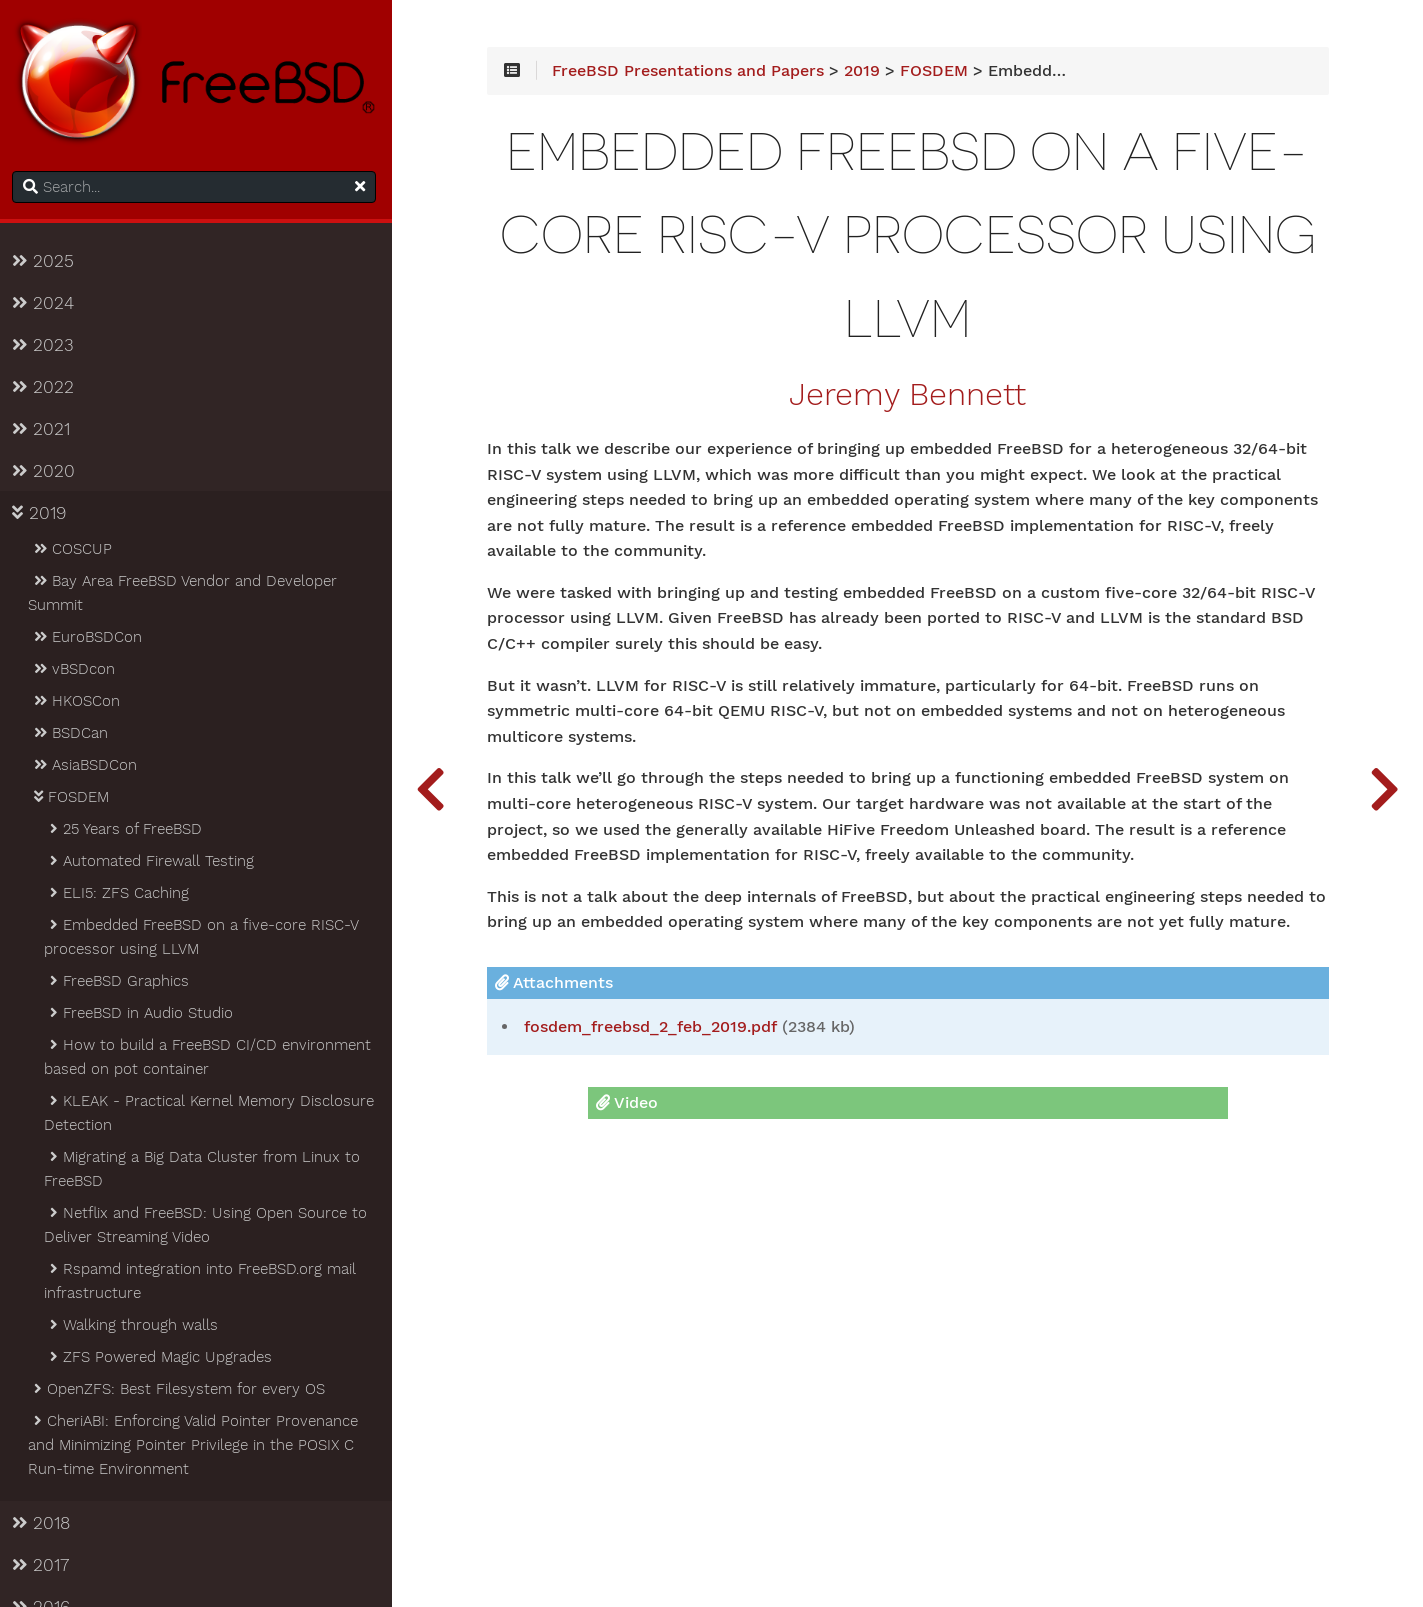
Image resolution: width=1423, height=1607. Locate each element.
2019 (43, 514)
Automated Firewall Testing (154, 862)
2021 (45, 430)
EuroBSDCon (90, 638)
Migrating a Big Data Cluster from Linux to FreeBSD (206, 1170)
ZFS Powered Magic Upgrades (163, 1358)
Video (631, 1103)
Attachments (563, 983)
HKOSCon (79, 702)
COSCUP (75, 550)
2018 (45, 1524)
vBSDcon (77, 670)
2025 (47, 262)
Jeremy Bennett (911, 396)
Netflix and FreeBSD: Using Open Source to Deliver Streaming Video (209, 1226)
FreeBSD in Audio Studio (144, 1014)
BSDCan (73, 734)
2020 (47, 472)
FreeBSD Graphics (122, 982)
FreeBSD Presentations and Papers (697, 72)
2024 (47, 304)
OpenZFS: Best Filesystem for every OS (182, 1390)
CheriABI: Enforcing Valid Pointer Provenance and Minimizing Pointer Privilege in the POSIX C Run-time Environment (197, 1446)
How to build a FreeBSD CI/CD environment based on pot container (211, 1058)
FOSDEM (74, 798)
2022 (47, 388)
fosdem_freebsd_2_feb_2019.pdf (659, 1028)
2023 (47, 346)
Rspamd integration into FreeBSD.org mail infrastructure (204, 1282)
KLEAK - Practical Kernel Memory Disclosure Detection (213, 1114)
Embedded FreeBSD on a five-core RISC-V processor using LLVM (205, 938)
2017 (44, 1566)
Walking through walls (136, 1326)
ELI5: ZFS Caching (122, 894)
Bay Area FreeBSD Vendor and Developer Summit (186, 594)
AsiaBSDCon (88, 766)
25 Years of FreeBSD (128, 830)
